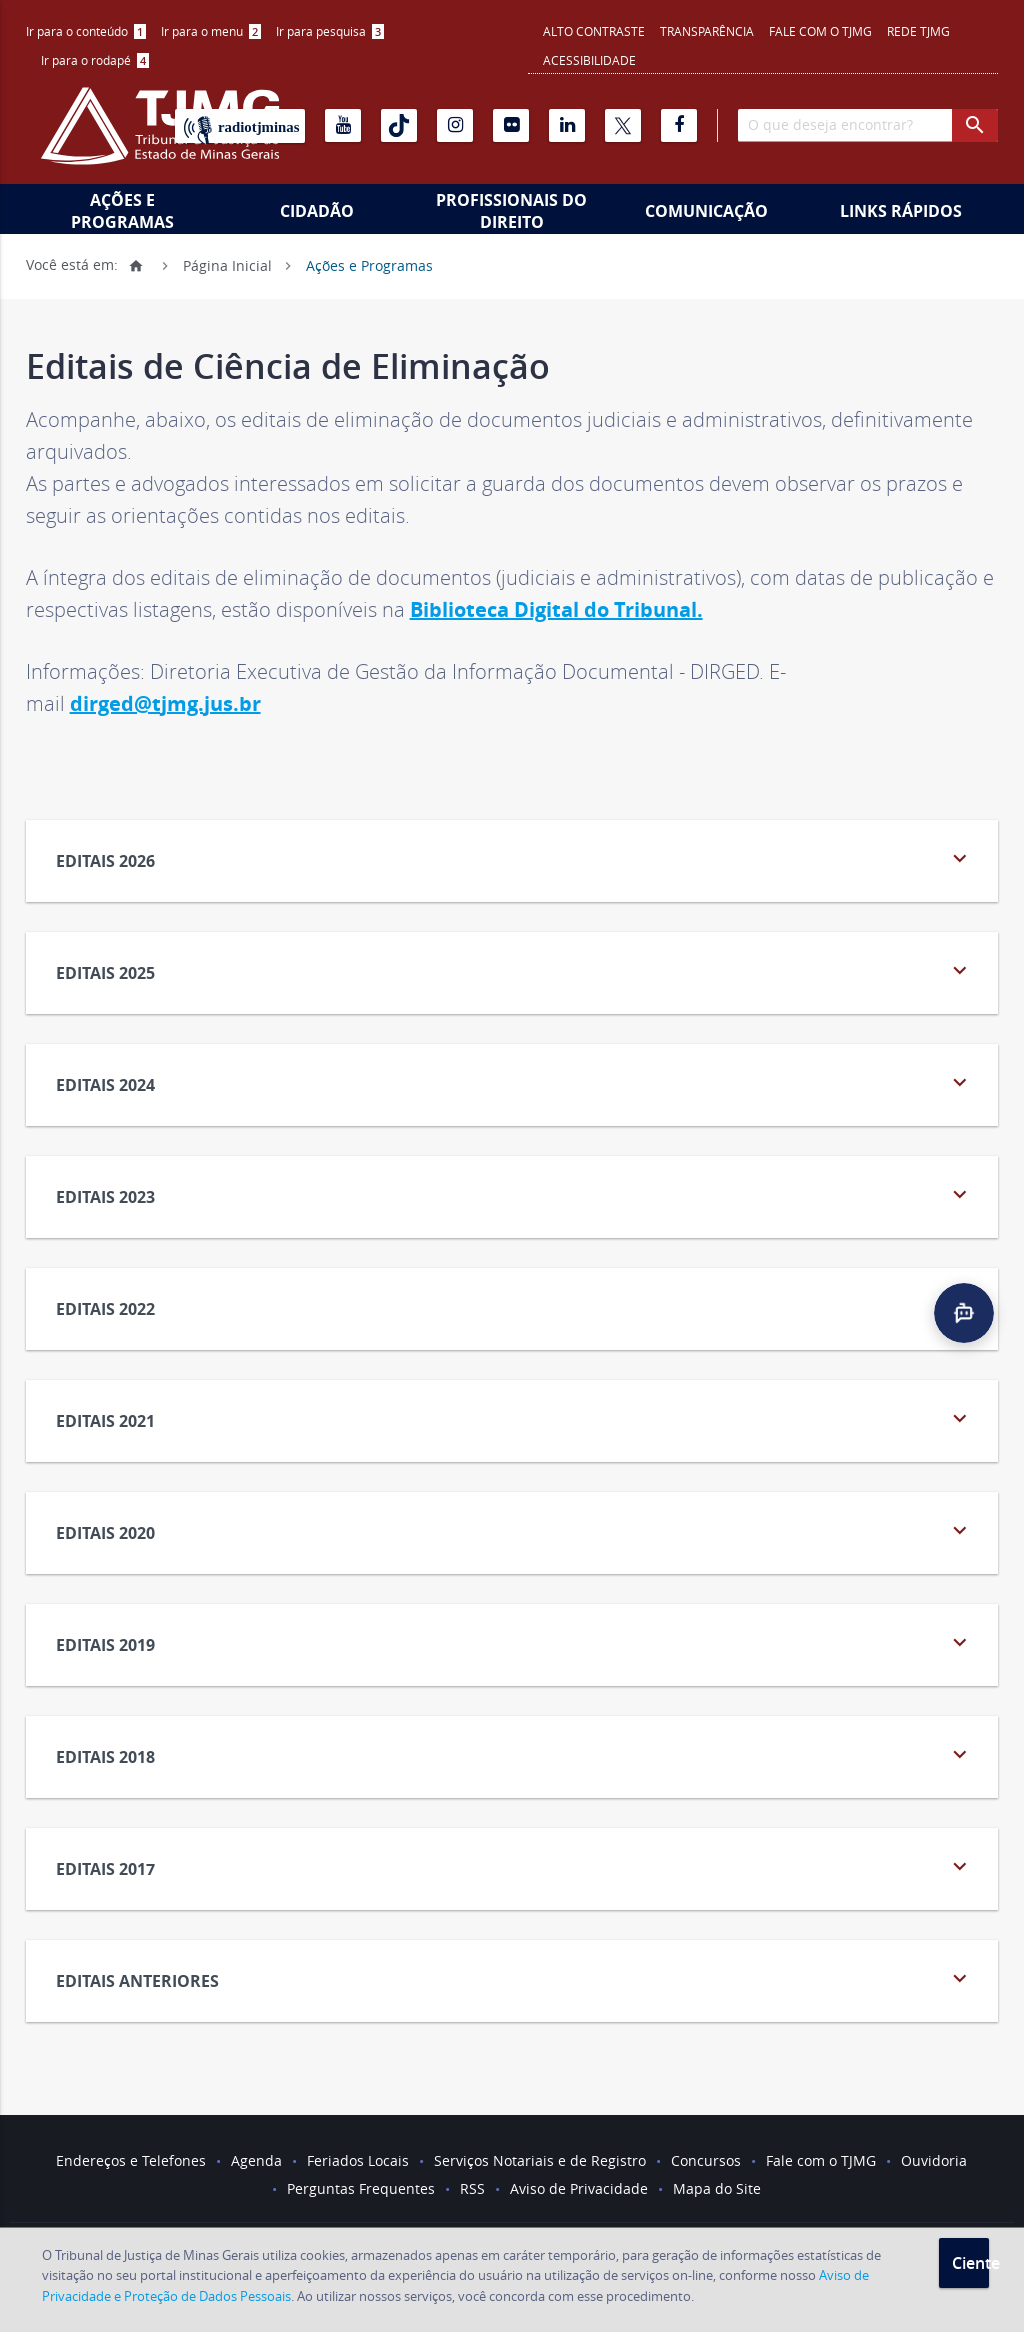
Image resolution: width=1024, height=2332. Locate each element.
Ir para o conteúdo (86, 31)
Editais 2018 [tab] (515, 1754)
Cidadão (317, 211)
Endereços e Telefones (131, 2160)
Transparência (707, 31)
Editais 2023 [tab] (515, 1194)
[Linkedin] (567, 125)
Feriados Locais (358, 2160)
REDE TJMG (918, 31)
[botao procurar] (975, 125)
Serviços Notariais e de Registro (540, 2160)
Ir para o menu (211, 31)
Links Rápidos (901, 211)
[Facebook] (679, 125)
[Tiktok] (399, 125)
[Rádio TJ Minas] (240, 126)
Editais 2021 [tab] (515, 1418)
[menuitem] (86, 31)
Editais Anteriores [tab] (515, 1978)
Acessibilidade (589, 60)
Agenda (256, 2160)
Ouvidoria (934, 2160)
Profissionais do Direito (511, 211)
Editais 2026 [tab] (515, 858)
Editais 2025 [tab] (515, 970)
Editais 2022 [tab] (515, 1306)
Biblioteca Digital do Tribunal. (556, 609)
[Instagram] (455, 125)
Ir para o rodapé (95, 60)
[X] (623, 125)
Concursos (706, 2160)
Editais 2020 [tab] (515, 1530)
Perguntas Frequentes (361, 2188)
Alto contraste (594, 31)
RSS (472, 2188)
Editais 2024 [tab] (515, 1082)
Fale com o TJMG (820, 31)
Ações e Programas (122, 211)
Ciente (970, 2263)
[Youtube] (343, 125)
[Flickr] (511, 125)
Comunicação (706, 211)
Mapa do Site (717, 2188)
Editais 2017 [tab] (515, 1866)
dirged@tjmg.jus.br (165, 703)
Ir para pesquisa (330, 31)
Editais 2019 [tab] (515, 1642)
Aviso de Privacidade (579, 2188)
